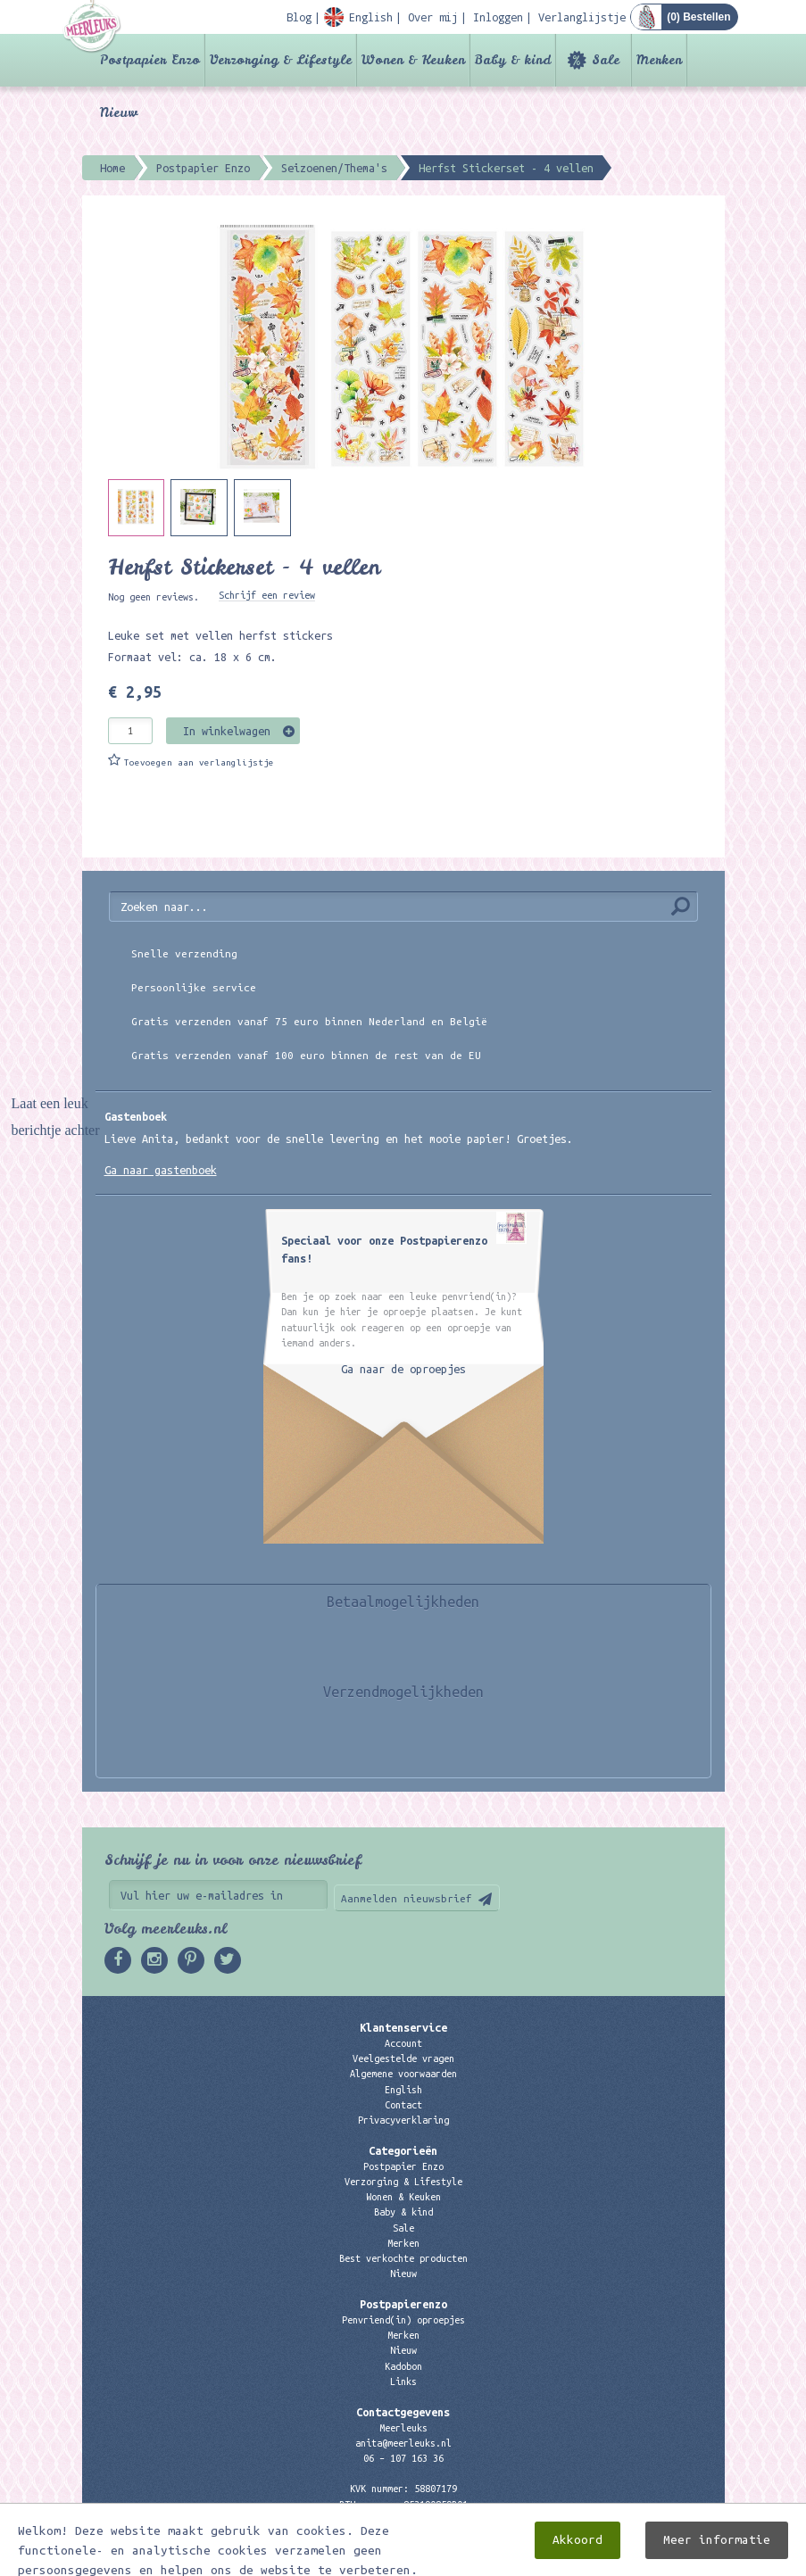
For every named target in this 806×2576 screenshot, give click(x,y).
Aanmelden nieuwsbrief (406, 1898)
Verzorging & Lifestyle (281, 60)
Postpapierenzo (403, 2304)
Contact (403, 2105)
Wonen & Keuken (413, 60)
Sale (605, 60)
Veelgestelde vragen (403, 2058)
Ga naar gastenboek (160, 1170)
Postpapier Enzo (150, 60)
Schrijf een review (267, 595)
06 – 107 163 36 (403, 2458)
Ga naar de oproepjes (403, 1369)
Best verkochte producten (403, 2258)
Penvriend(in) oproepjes (403, 2320)
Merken (659, 60)
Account (403, 2043)
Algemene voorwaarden (403, 2073)
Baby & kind (513, 60)
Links (403, 2381)
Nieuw (118, 112)
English (403, 2089)
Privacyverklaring (403, 2120)
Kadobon (403, 2366)
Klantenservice (403, 2027)
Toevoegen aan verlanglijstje (199, 762)
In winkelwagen (226, 731)
